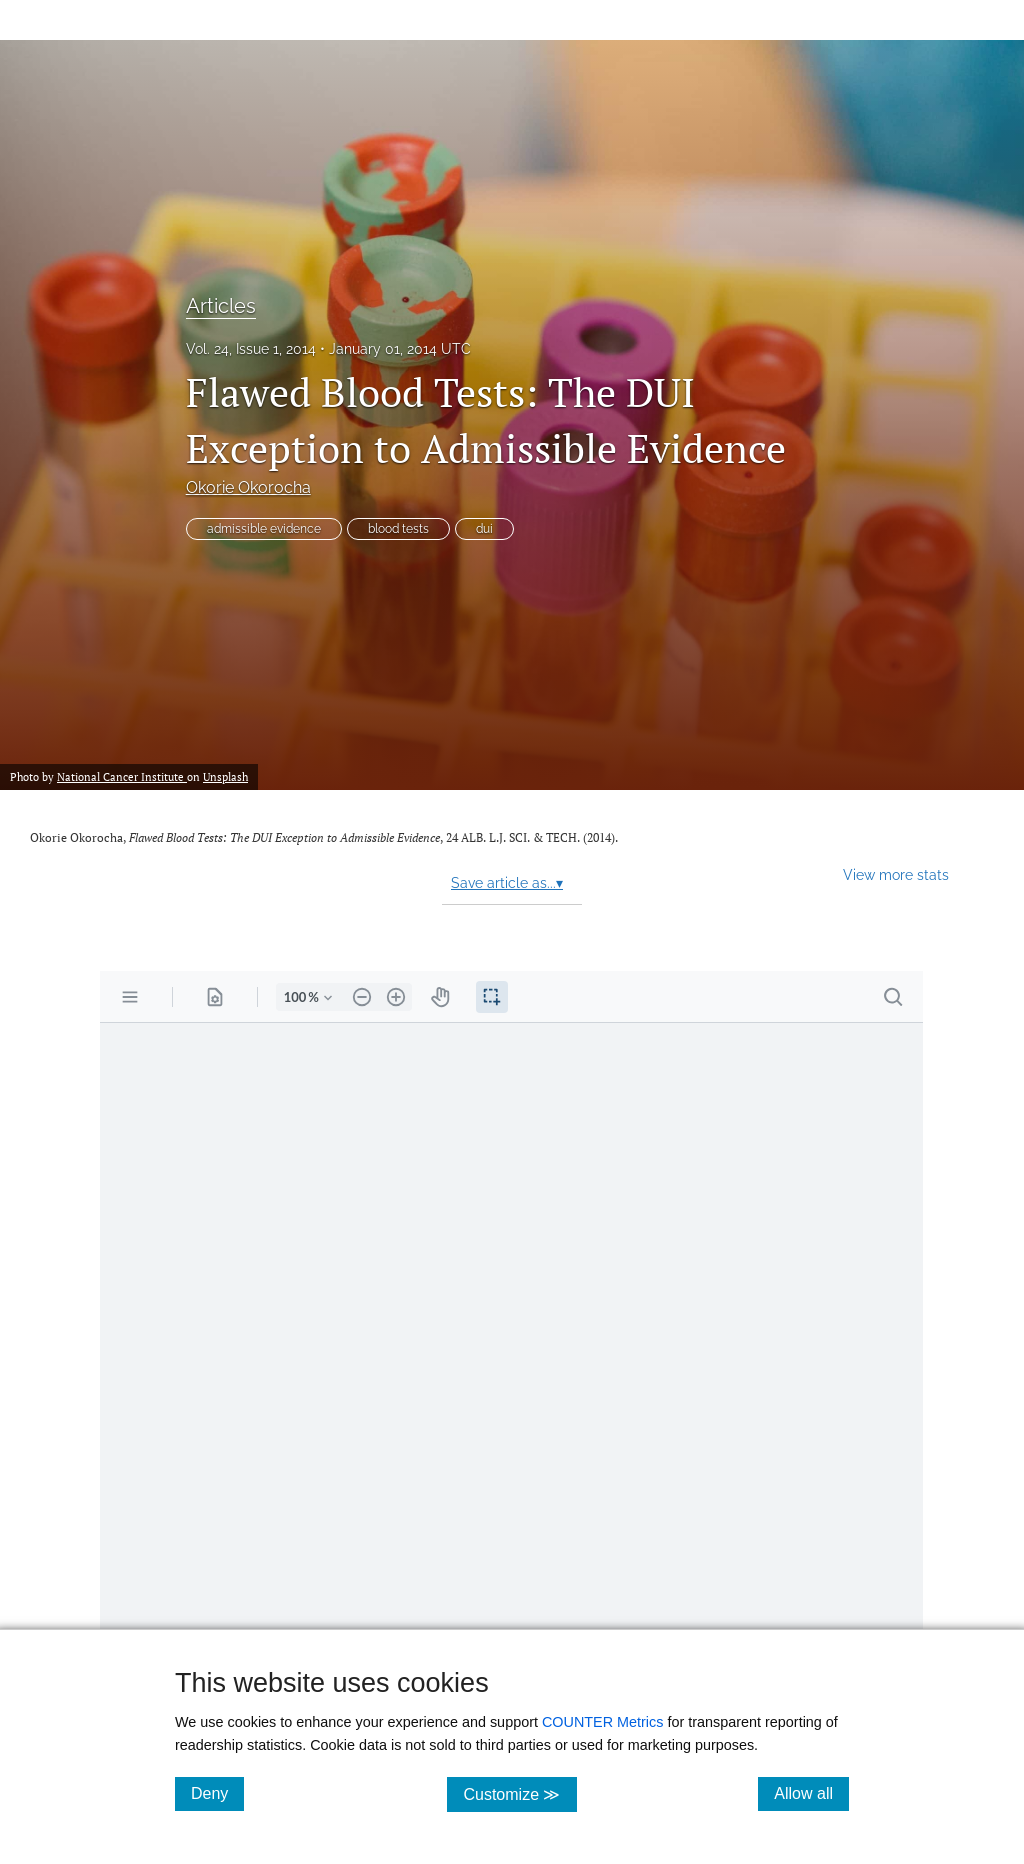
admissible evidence (264, 529)
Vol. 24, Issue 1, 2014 (251, 349)
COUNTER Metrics (603, 1722)
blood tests (398, 529)
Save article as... (507, 883)
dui (484, 529)
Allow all (811, 1793)
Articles (221, 306)
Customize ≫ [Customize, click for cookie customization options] (519, 1793)
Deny (217, 1793)
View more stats (896, 874)
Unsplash (225, 776)
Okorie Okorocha (248, 487)
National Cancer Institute (122, 776)
